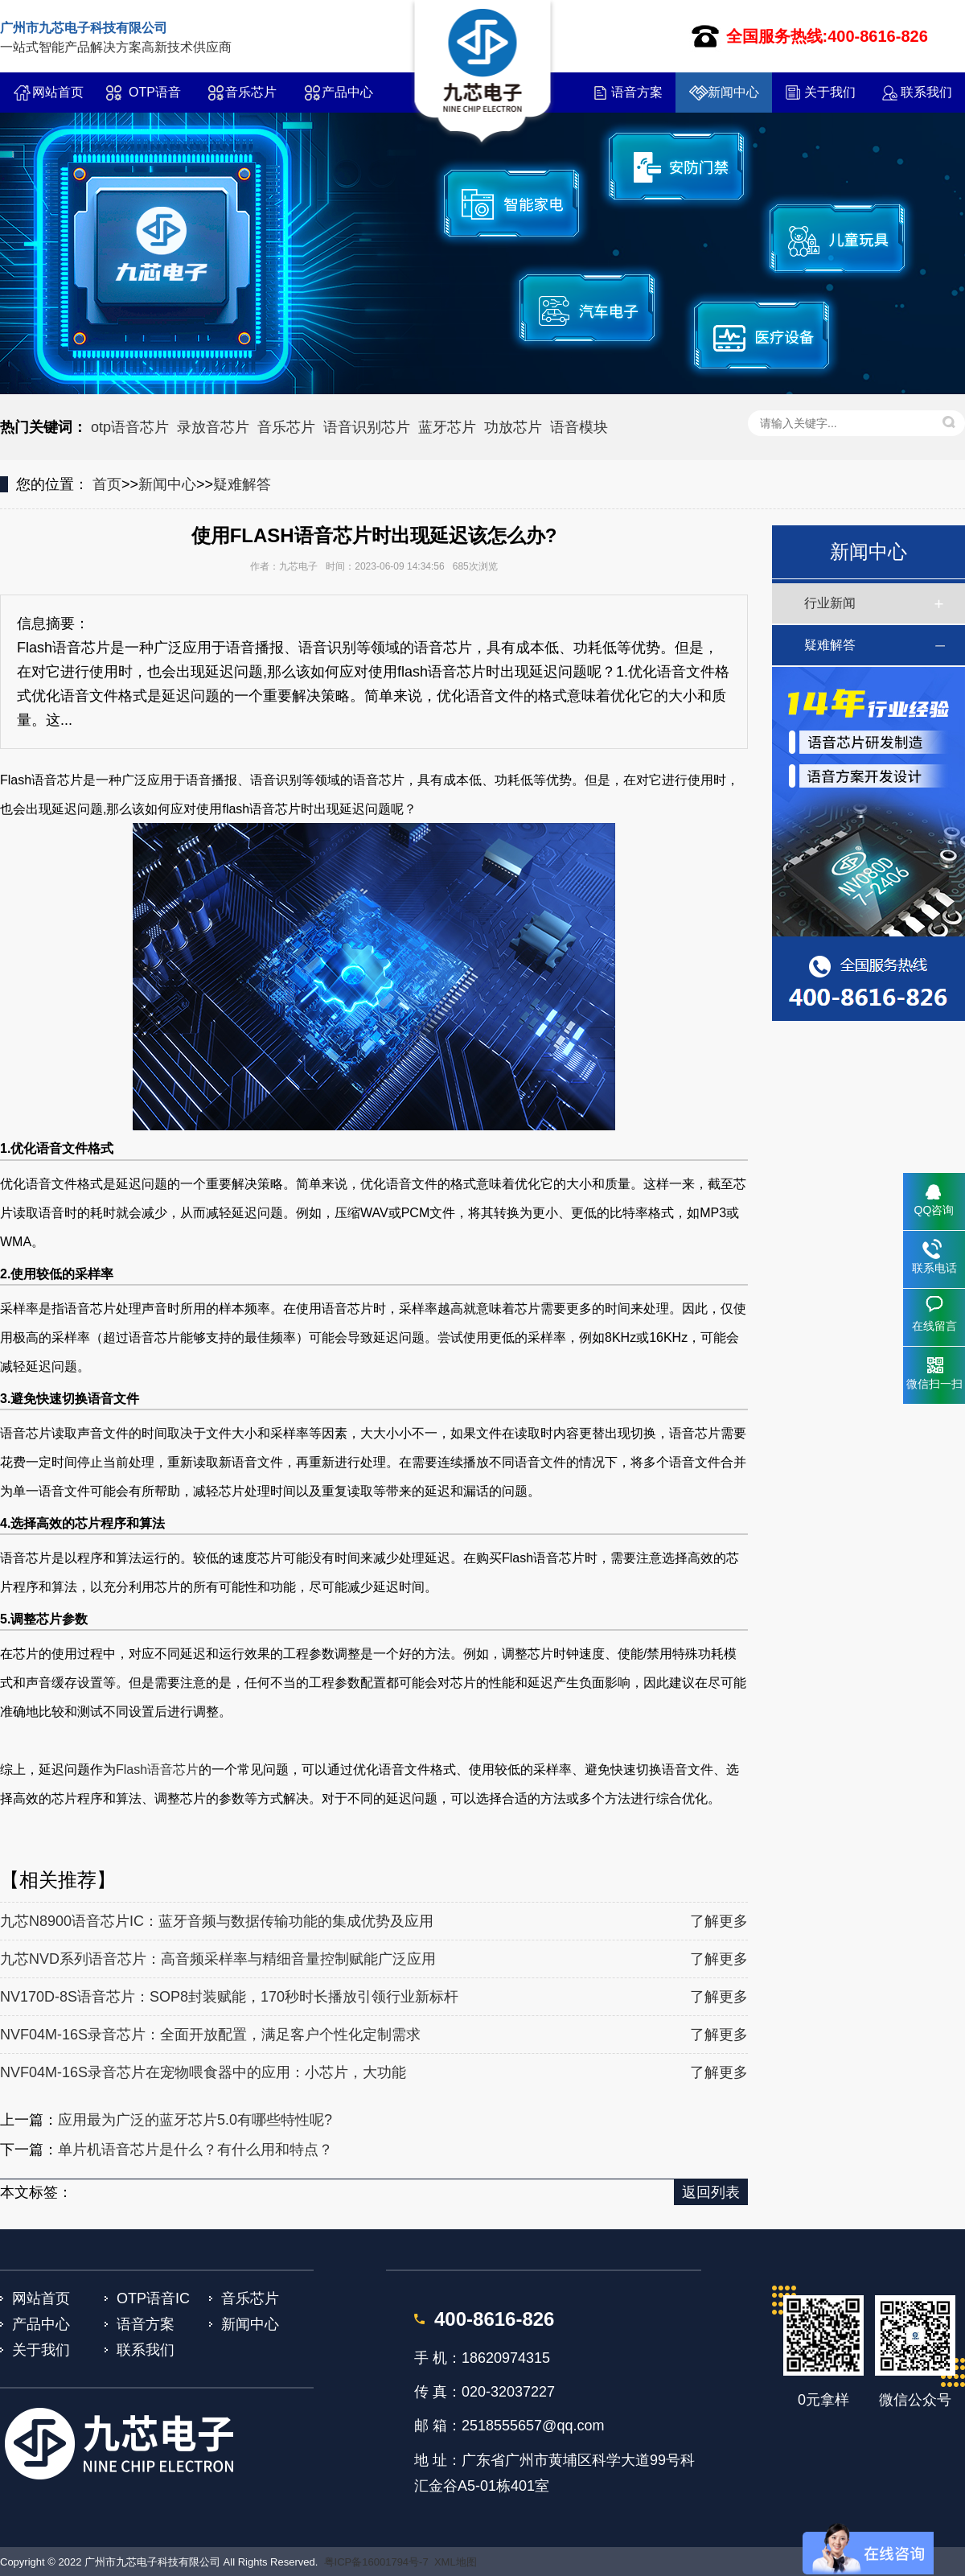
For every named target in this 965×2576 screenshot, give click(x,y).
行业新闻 (830, 603)
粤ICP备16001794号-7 (376, 2562)
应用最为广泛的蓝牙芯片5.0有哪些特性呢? (195, 2120)
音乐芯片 (251, 92)
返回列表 (711, 2192)
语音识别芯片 (366, 427)
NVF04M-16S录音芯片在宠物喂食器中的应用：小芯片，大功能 (203, 2072)
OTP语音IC (155, 99)
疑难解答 (242, 484)
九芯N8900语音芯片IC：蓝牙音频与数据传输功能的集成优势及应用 (216, 1921)
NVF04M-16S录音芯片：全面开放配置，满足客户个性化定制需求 (210, 2035)
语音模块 (579, 427)
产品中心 (347, 92)
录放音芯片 (213, 427)
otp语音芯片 (130, 427)
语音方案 (637, 92)
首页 (106, 484)
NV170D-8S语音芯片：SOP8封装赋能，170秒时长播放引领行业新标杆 (229, 1997)
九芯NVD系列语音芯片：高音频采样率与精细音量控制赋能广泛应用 (218, 1959)
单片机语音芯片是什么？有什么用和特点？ (195, 2150)
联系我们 (926, 92)
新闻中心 (733, 92)
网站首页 (58, 92)
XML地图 (455, 2562)
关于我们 (830, 92)
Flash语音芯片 (157, 1769)
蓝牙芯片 (447, 427)
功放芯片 (513, 427)
